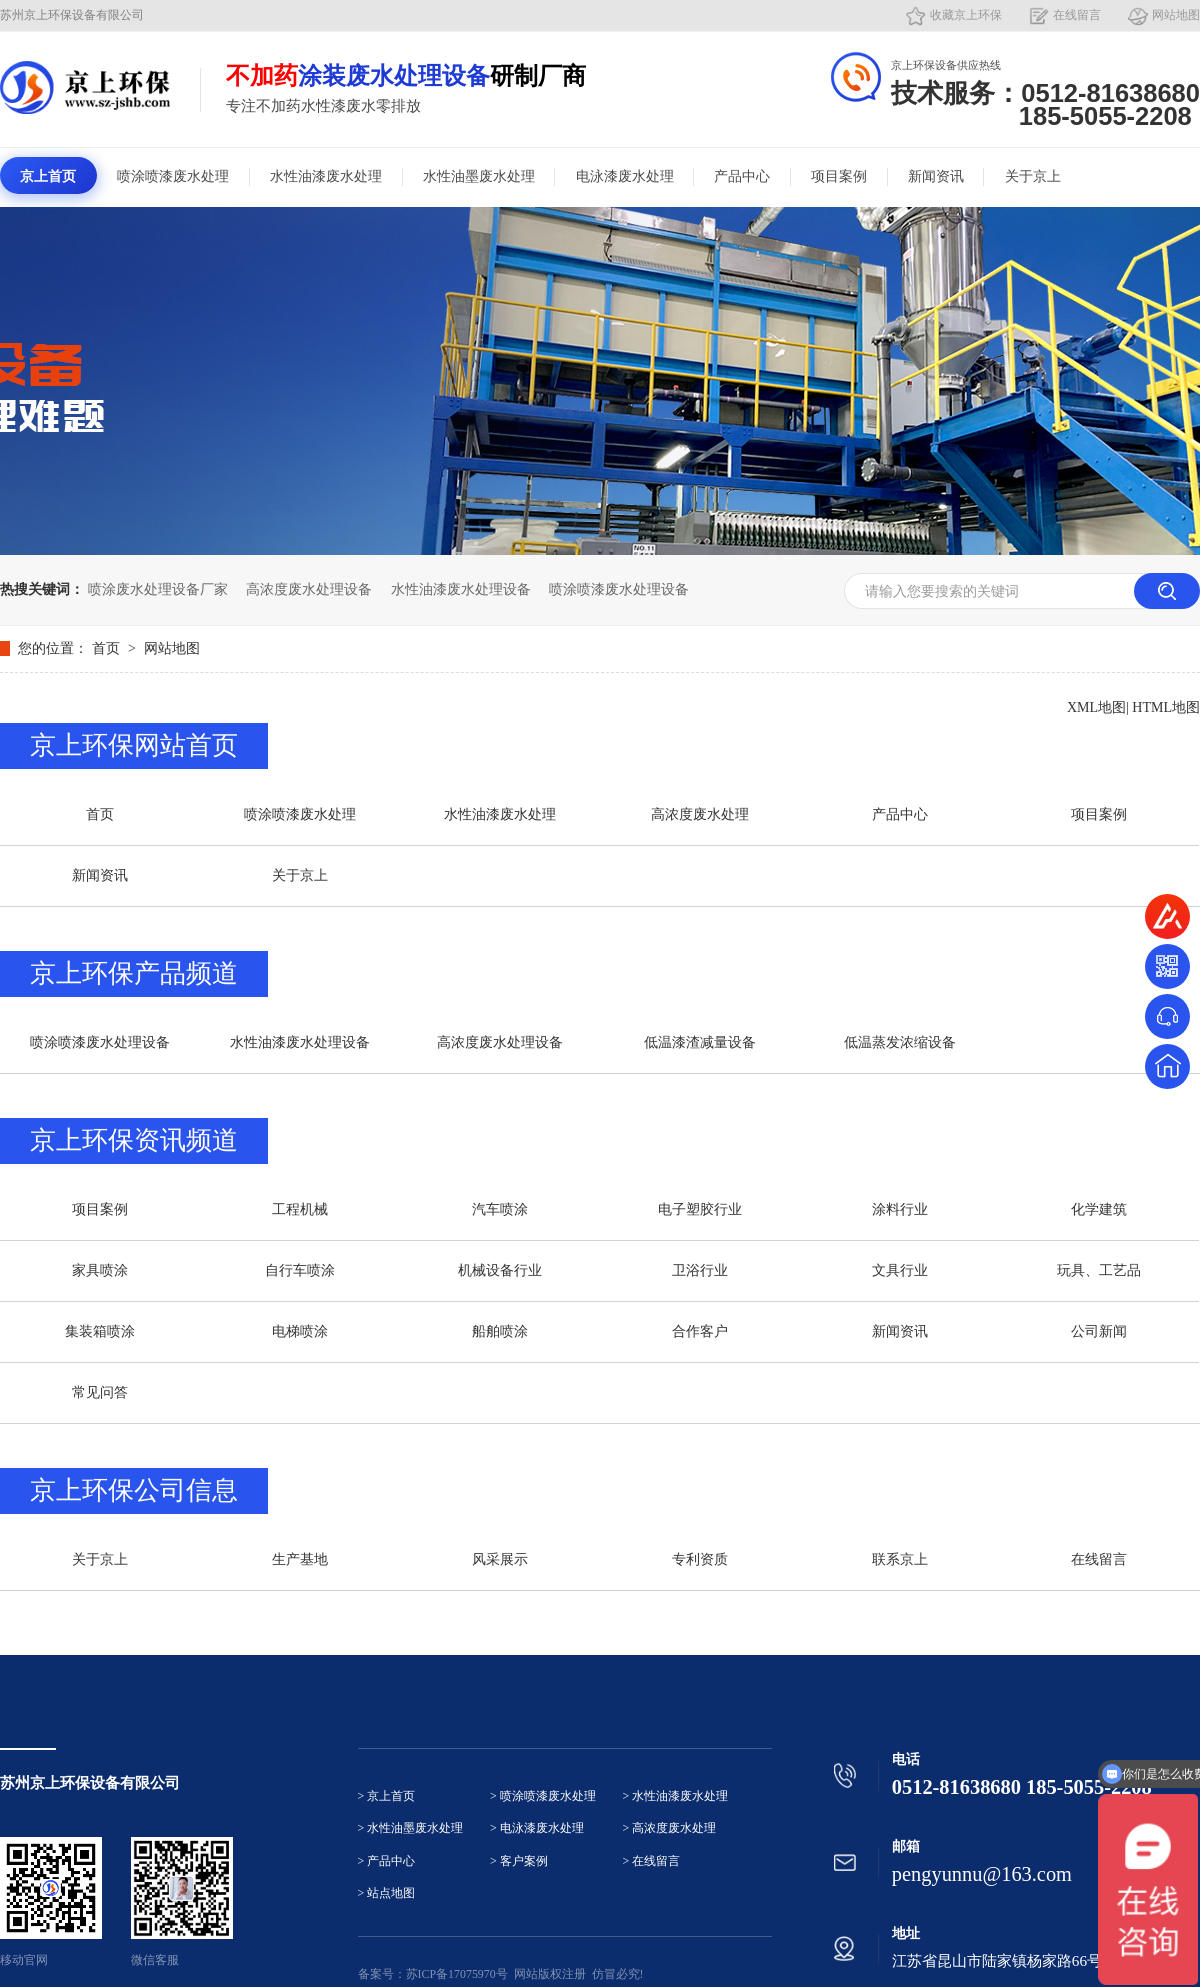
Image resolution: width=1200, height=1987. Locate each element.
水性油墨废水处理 (479, 176)
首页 (108, 648)
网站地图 (1176, 15)
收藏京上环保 (966, 15)
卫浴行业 (700, 1270)
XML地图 (1096, 707)
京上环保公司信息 (134, 1490)
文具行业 (900, 1270)
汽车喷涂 (500, 1209)
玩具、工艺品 (1099, 1270)
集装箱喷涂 (100, 1331)
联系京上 (900, 1559)
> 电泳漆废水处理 (537, 1828)
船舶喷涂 (500, 1331)
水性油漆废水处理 (326, 176)
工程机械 (300, 1209)
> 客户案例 (519, 1861)
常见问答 (100, 1392)
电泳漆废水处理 (625, 176)
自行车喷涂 (300, 1270)
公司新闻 (1099, 1331)
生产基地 (300, 1559)
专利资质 (700, 1559)
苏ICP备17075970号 (457, 1974)
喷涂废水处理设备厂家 (158, 589)
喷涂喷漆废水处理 (173, 176)
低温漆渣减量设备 (700, 1042)
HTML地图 (1166, 707)
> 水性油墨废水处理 (411, 1828)
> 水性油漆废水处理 (676, 1796)
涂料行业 (900, 1209)
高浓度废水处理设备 (309, 589)
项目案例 (839, 176)
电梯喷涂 (300, 1331)
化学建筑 (1099, 1209)
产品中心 (742, 176)
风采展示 (500, 1559)
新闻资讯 (936, 176)
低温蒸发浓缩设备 (900, 1042)
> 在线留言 (652, 1861)
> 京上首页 (387, 1796)
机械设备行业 (500, 1270)
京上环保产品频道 (134, 973)
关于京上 (1033, 176)
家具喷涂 (100, 1270)
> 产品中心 (387, 1861)
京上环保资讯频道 (134, 1140)
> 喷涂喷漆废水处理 (543, 1796)
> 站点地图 (387, 1893)
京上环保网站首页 (134, 745)
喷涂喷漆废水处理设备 (619, 589)
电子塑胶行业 (700, 1209)
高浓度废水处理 (700, 814)
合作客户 (700, 1331)
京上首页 (48, 176)
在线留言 (1077, 15)
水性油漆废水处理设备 (461, 589)
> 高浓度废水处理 (670, 1828)
